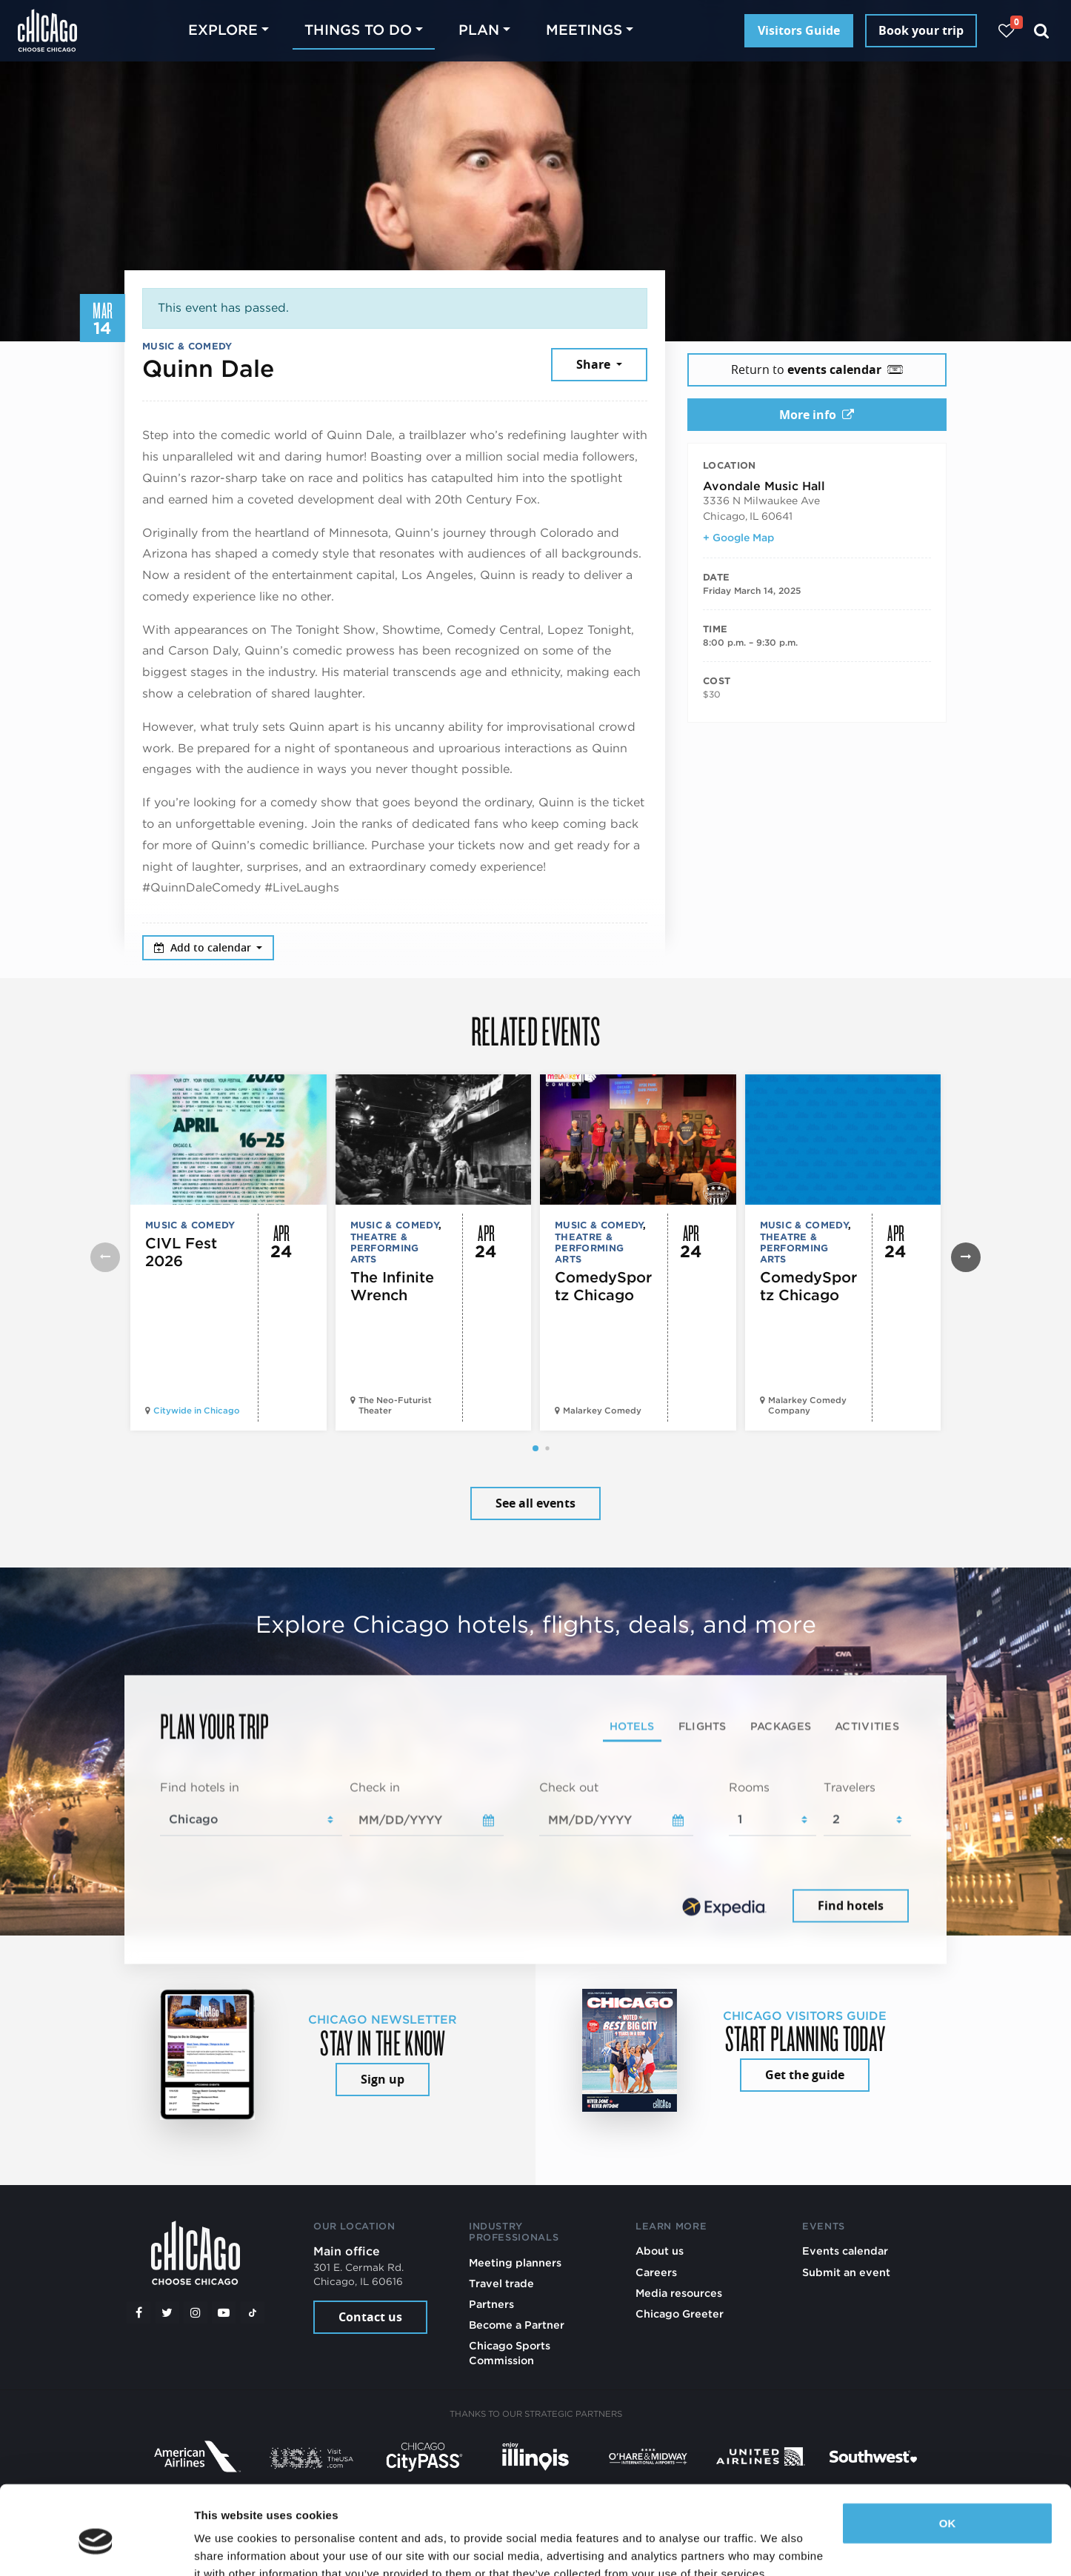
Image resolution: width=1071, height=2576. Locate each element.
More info (816, 415)
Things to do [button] (358, 30)
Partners (491, 2304)
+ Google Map (738, 537)
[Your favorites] (1006, 30)
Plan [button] (478, 30)
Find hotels (851, 1906)
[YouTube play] (224, 2312)
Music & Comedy (187, 346)
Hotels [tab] (632, 1725)
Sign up (382, 2079)
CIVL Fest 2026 (181, 1252)
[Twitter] (167, 2312)
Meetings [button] (584, 30)
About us (659, 2250)
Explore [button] (223, 30)
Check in (375, 1787)
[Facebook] (138, 2312)
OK (947, 2455)
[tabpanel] (535, 1852)
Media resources (678, 2292)
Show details (228, 2546)
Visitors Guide (799, 30)
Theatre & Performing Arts (384, 1248)
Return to (817, 369)
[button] (535, 1448)
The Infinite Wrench (392, 1286)
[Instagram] (195, 2312)
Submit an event (846, 2272)
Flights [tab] (702, 1725)
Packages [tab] (780, 1725)
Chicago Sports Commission (509, 2352)
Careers (656, 2272)
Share (594, 364)
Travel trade (501, 2283)
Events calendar (845, 2250)
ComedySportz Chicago (603, 1286)
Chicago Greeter (679, 2313)
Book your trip (921, 30)
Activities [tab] (867, 1725)
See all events (535, 1503)
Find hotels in (199, 1787)
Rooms (749, 1787)
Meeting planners (515, 2262)
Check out (568, 1787)
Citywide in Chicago (196, 1410)
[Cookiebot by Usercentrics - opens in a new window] (96, 2547)
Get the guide (804, 2075)
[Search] (1041, 30)
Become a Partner (516, 2324)
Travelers (849, 1787)
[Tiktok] (252, 2312)
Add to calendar (204, 947)
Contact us (370, 2317)
